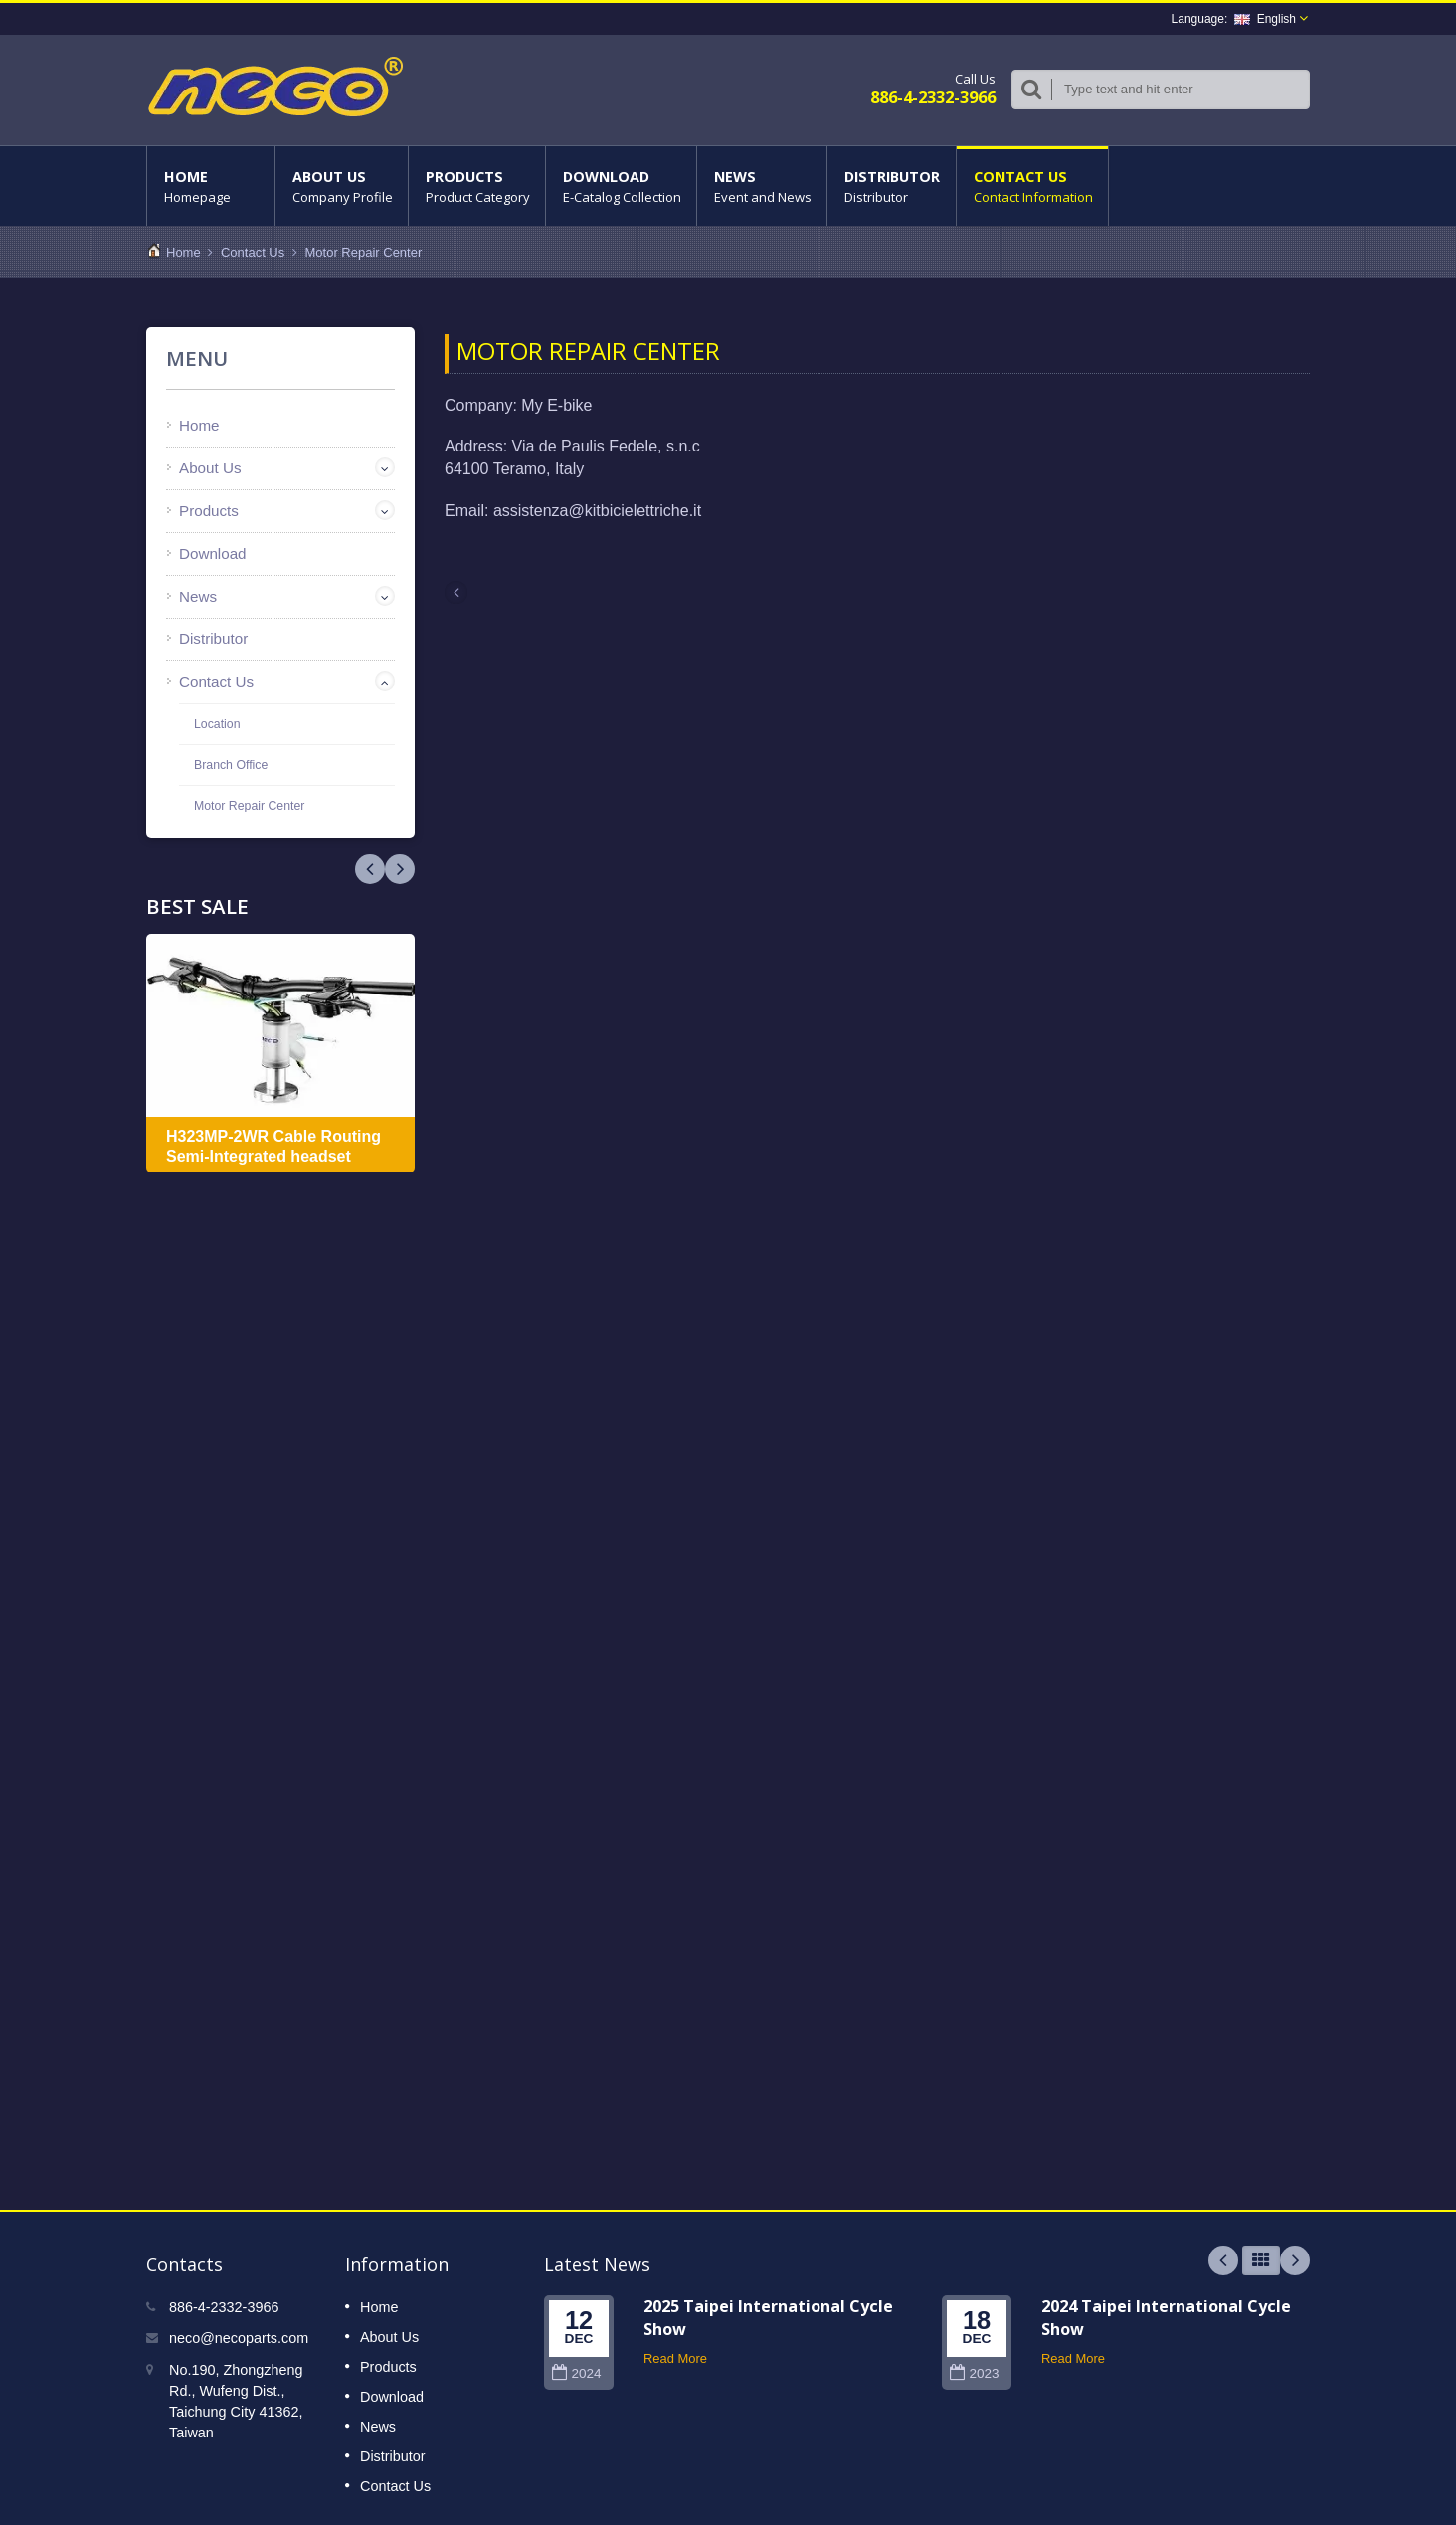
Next (370, 869)
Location (217, 724)
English (1265, 19)
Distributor (891, 186)
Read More (675, 2358)
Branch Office (231, 765)
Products (477, 186)
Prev (400, 869)
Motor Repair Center (364, 252)
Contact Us (1032, 186)
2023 (974, 2373)
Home (210, 186)
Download (621, 186)
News (761, 186)
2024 (576, 2373)
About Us (341, 186)
